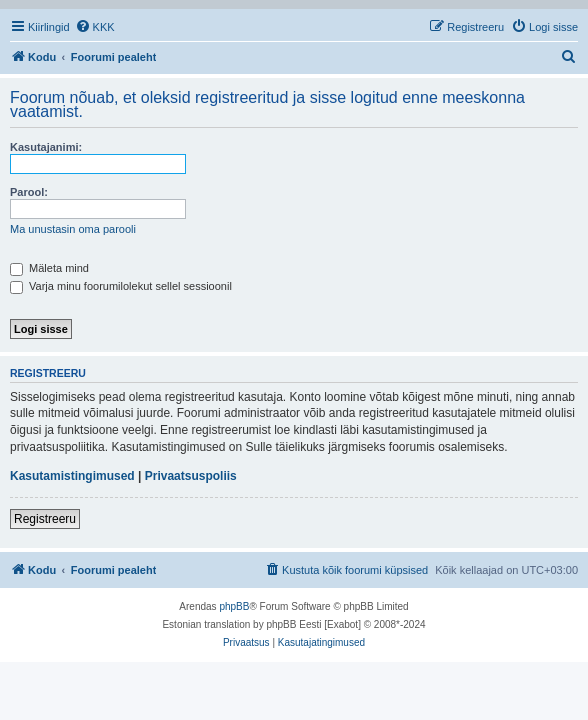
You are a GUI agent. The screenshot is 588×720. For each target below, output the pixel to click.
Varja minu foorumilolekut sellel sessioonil (121, 286)
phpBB (234, 606)
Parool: (29, 192)
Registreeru (45, 519)
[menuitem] (95, 27)
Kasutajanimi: (46, 147)
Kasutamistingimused (72, 476)
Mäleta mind (49, 268)
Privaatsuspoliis (191, 476)
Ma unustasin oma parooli (73, 229)
